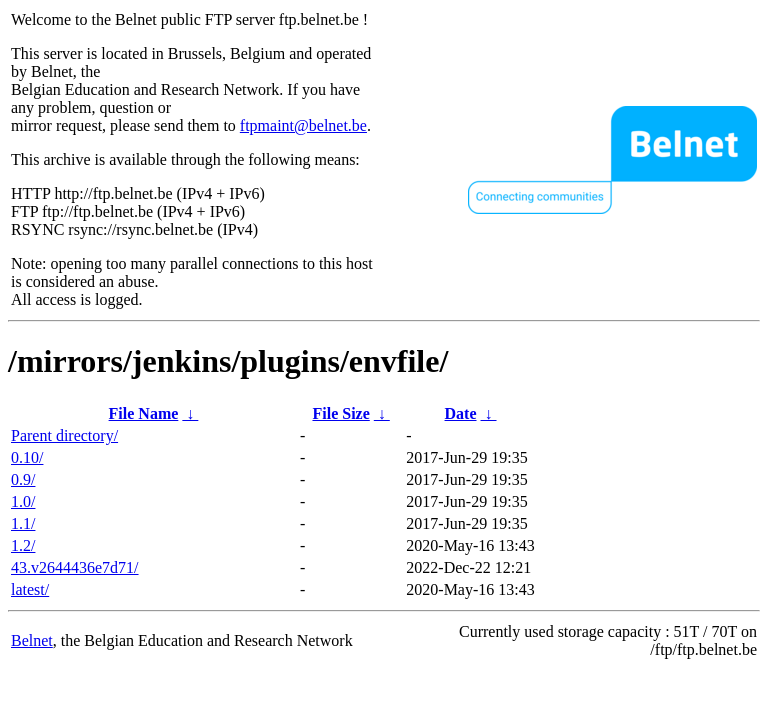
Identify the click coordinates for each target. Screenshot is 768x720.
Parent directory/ (64, 435)
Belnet (32, 640)
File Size (340, 413)
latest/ (30, 589)
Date (461, 413)
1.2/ (23, 545)
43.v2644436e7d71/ (75, 567)
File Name (144, 413)
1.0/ (23, 501)
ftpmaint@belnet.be (303, 125)
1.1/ (23, 523)
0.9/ (23, 479)
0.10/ (27, 457)
